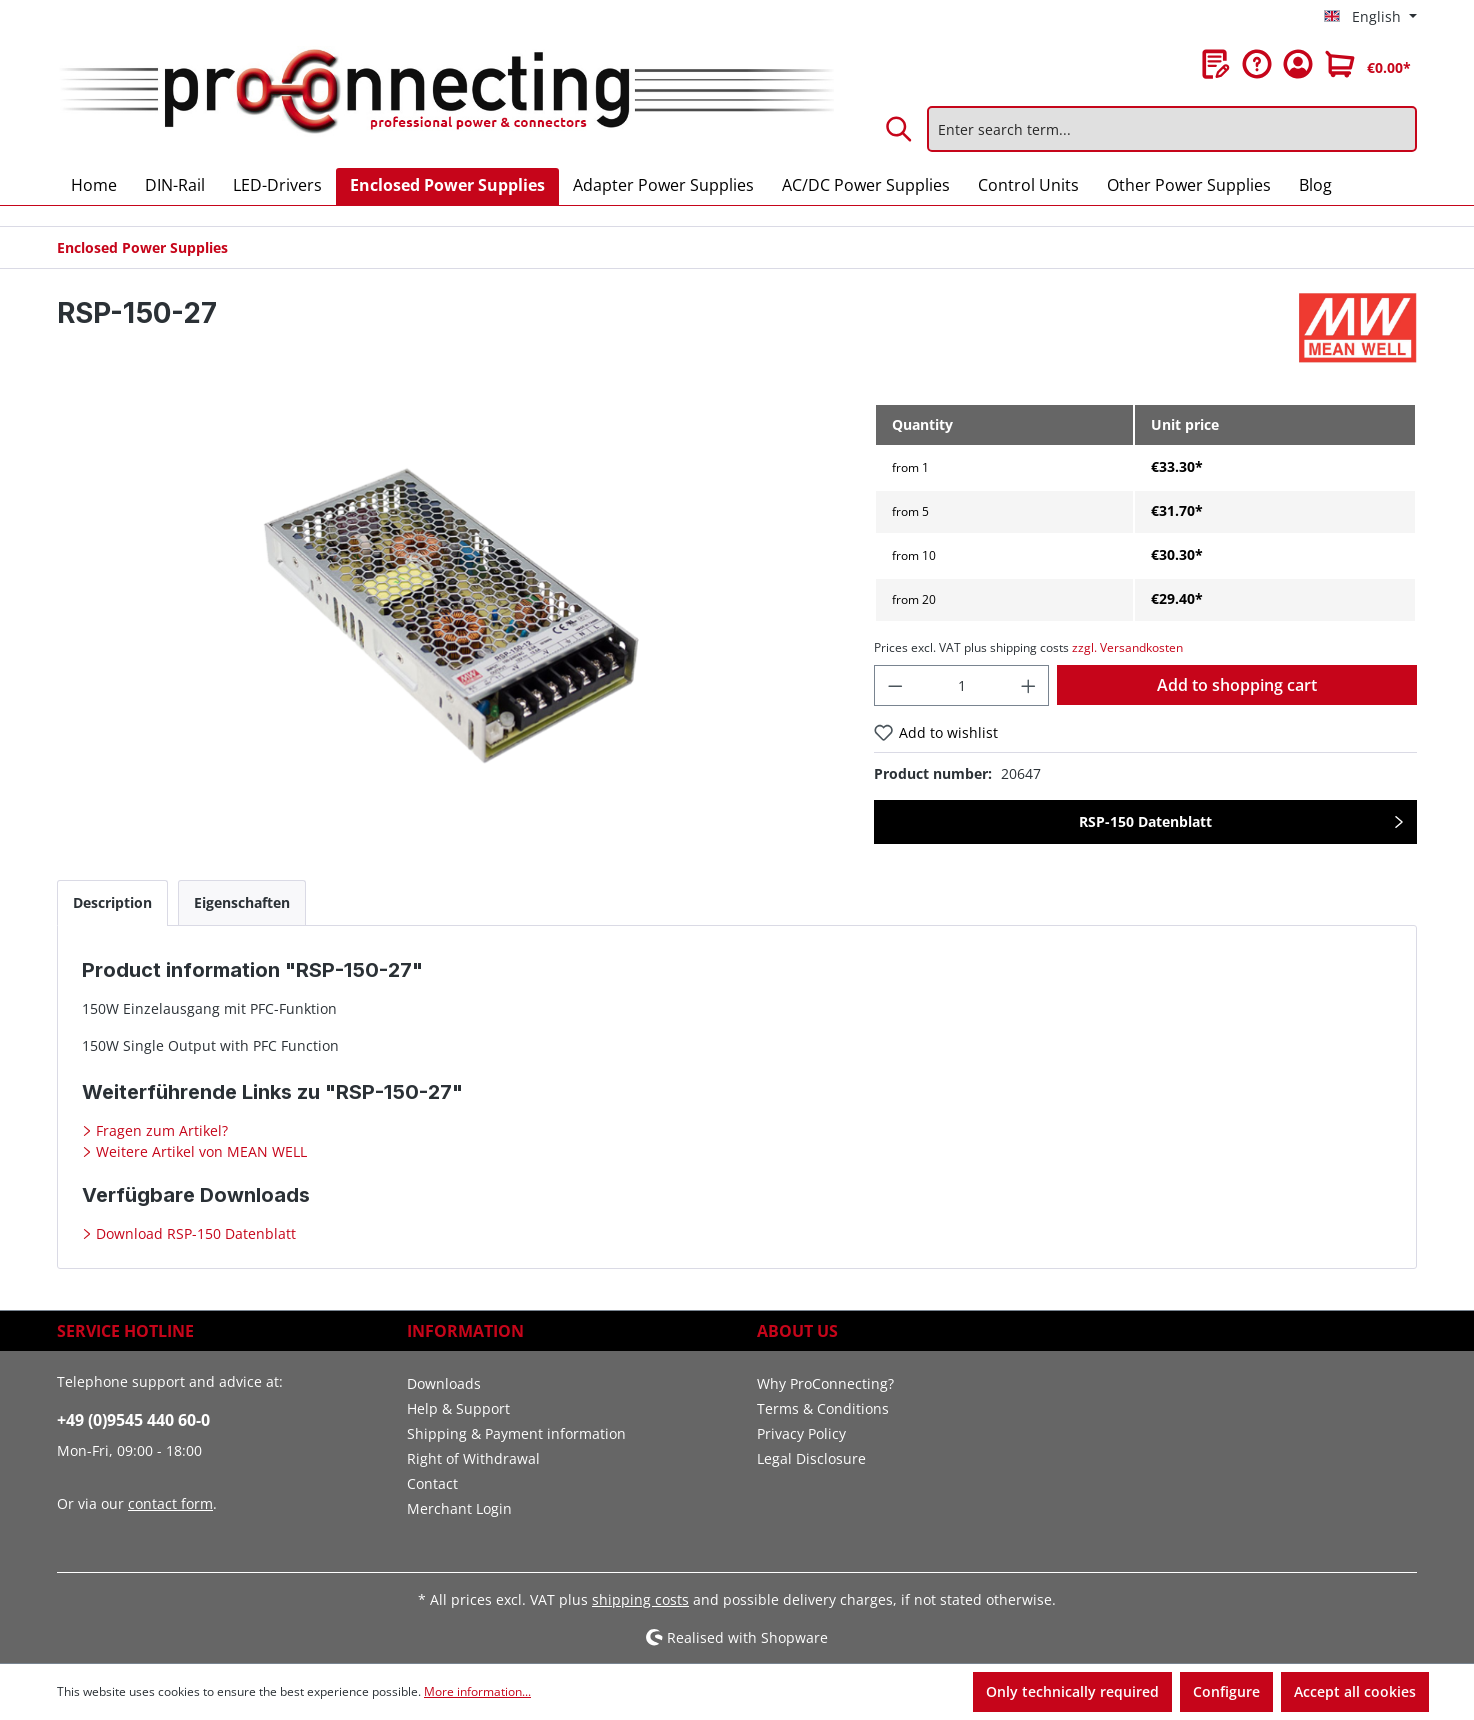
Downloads (444, 1383)
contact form (170, 1503)
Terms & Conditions (823, 1408)
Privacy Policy (801, 1433)
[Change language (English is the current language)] (1370, 17)
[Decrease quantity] (895, 685)
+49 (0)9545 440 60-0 (133, 1420)
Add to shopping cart (1237, 685)
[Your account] (1298, 64)
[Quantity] (961, 685)
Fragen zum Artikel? (160, 1130)
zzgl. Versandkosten (1127, 647)
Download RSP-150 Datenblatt (194, 1233)
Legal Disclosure (811, 1458)
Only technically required (1072, 1691)
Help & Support (458, 1408)
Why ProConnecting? (825, 1383)
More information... (477, 1691)
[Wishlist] (1216, 64)
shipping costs (640, 1599)
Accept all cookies (1355, 1691)
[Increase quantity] (1029, 685)
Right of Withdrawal (473, 1458)
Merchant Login (459, 1508)
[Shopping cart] (1368, 64)
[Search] (900, 129)
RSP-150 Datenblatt (1145, 821)
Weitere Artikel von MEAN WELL (199, 1151)
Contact (432, 1483)
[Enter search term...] (1172, 129)
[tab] (112, 902)
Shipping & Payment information (516, 1433)
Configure (1226, 1691)
